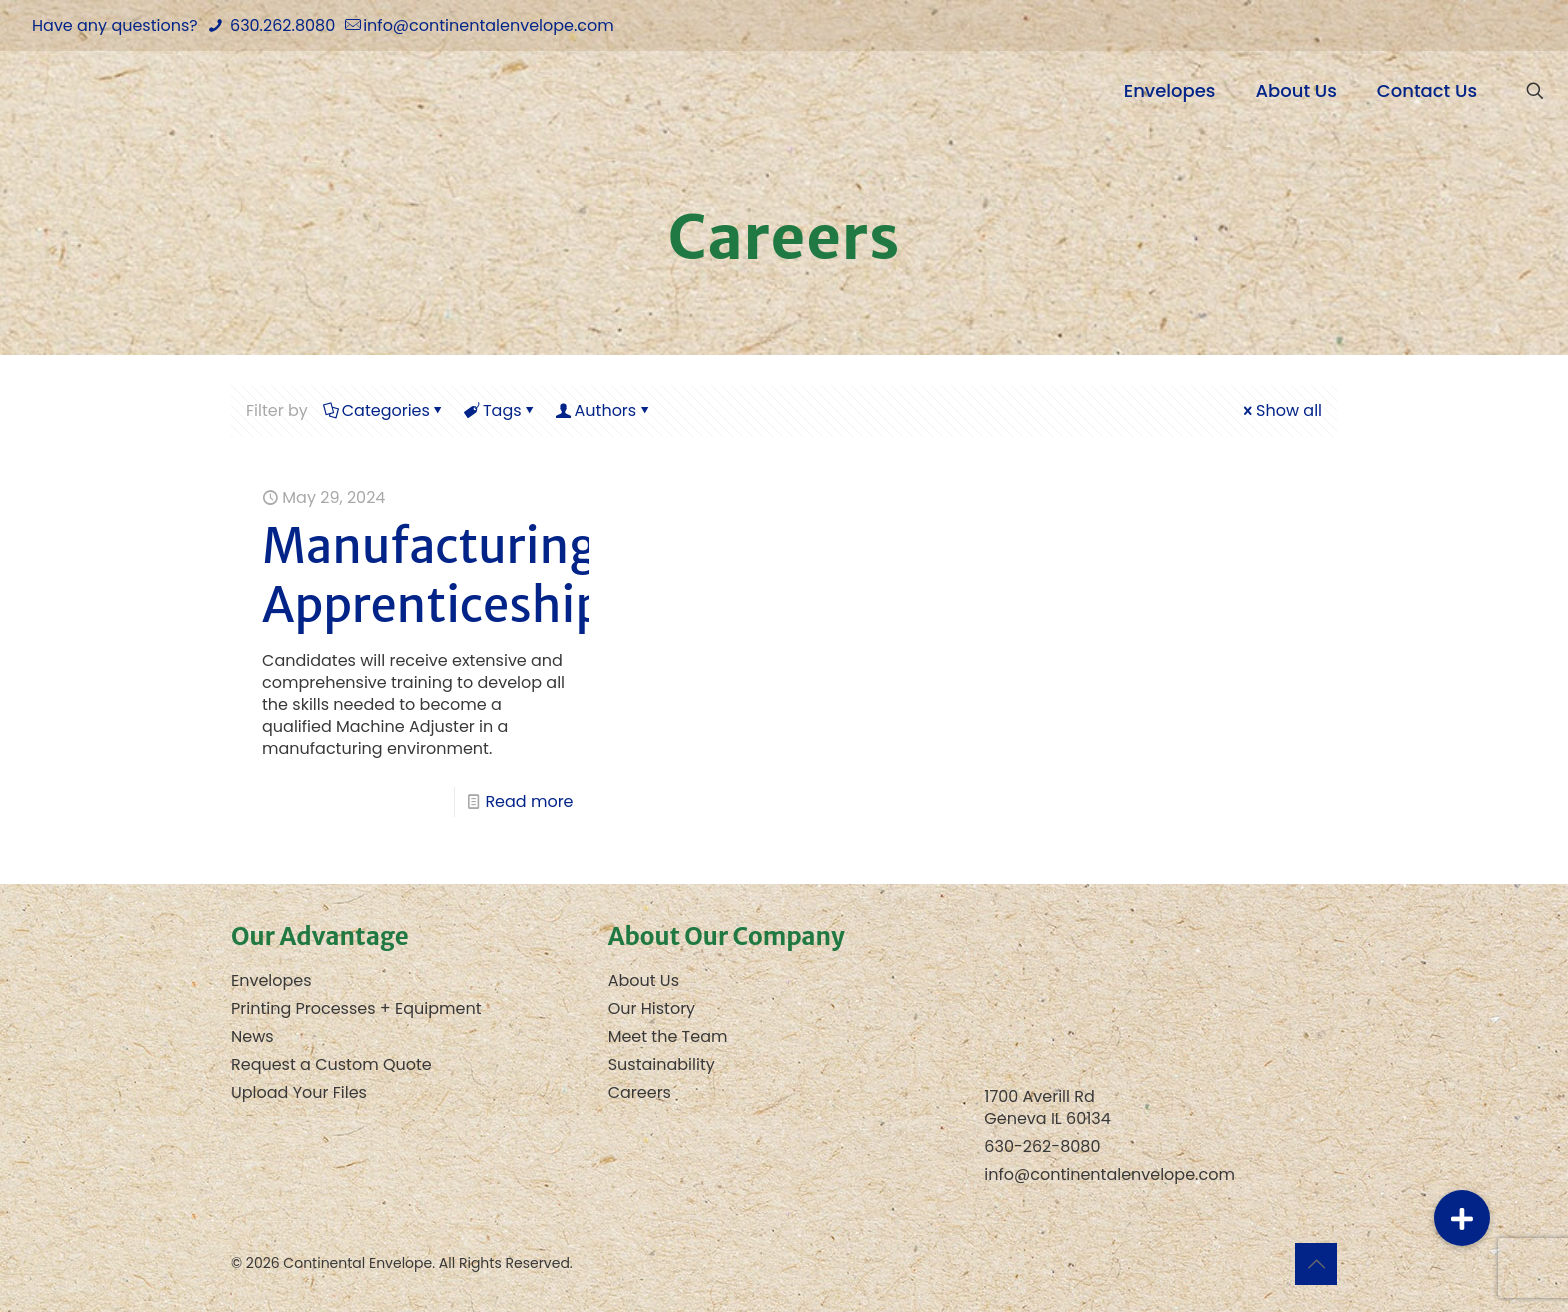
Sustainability (661, 1064)
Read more (529, 801)
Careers (639, 1092)
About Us (643, 980)
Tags (501, 410)
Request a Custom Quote (331, 1064)
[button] (1462, 1218)
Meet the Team (668, 1036)
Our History (651, 1008)
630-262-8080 (1042, 1146)
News (252, 1036)
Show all (1281, 410)
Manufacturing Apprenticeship (433, 576)
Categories (384, 410)
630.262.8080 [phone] (280, 25)
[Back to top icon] (1316, 1264)
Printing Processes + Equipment (356, 1008)
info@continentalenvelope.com (1109, 1174)
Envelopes (271, 980)
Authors (604, 410)
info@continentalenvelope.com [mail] (488, 25)
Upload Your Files (299, 1092)
